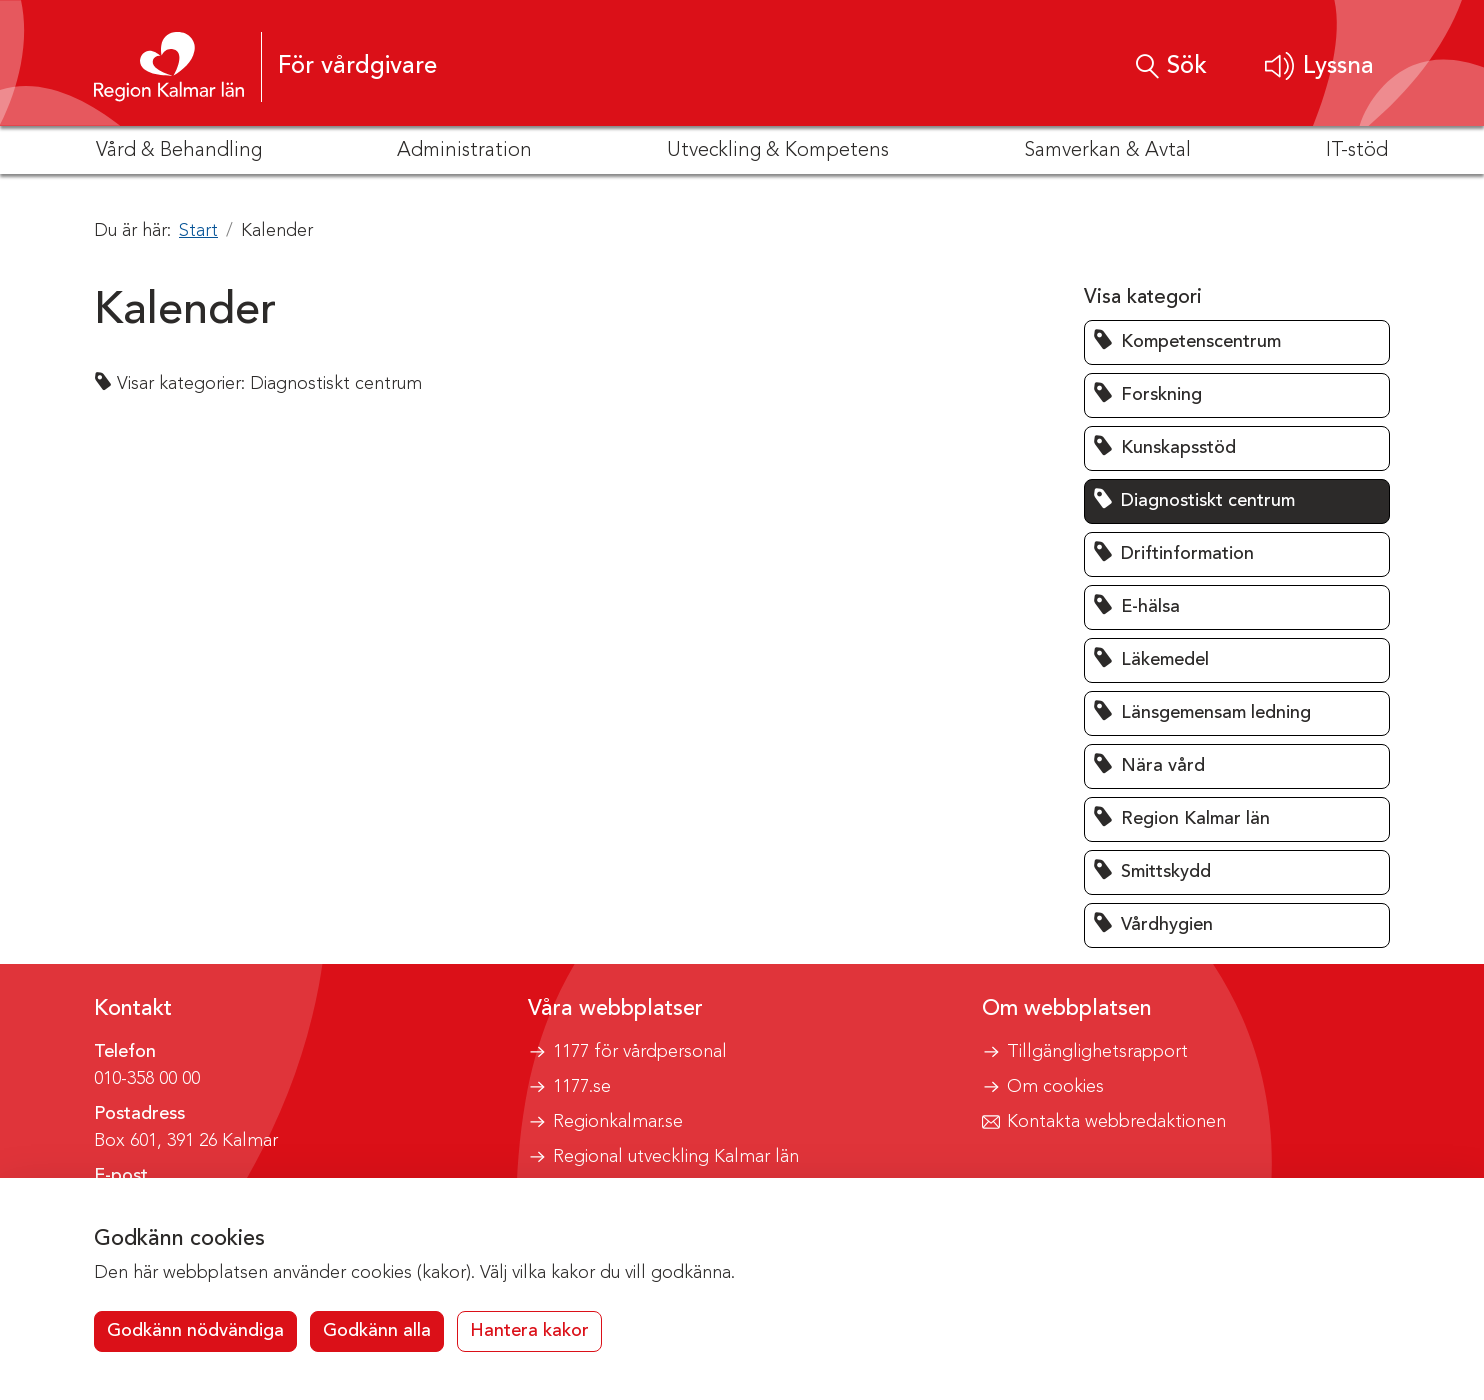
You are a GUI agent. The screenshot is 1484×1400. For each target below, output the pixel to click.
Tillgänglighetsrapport (1097, 1052)
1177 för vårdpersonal (640, 1052)
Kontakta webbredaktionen (1116, 1122)
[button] (1319, 66)
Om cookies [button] (1055, 1087)
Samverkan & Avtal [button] (1107, 151)
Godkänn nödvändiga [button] (195, 1331)
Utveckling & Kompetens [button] (778, 151)
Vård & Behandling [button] (179, 151)
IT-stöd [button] (1357, 151)
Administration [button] (464, 151)
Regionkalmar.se (618, 1122)
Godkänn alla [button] (377, 1331)
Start (198, 231)
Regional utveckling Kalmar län (676, 1157)
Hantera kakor (529, 1331)
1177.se (582, 1087)
